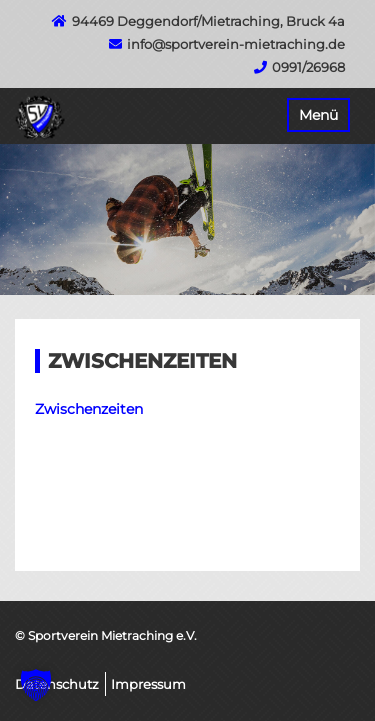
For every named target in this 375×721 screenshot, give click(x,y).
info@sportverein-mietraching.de (236, 44)
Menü (318, 115)
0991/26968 (308, 67)
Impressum (148, 684)
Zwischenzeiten (89, 409)
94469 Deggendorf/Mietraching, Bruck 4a (208, 21)
